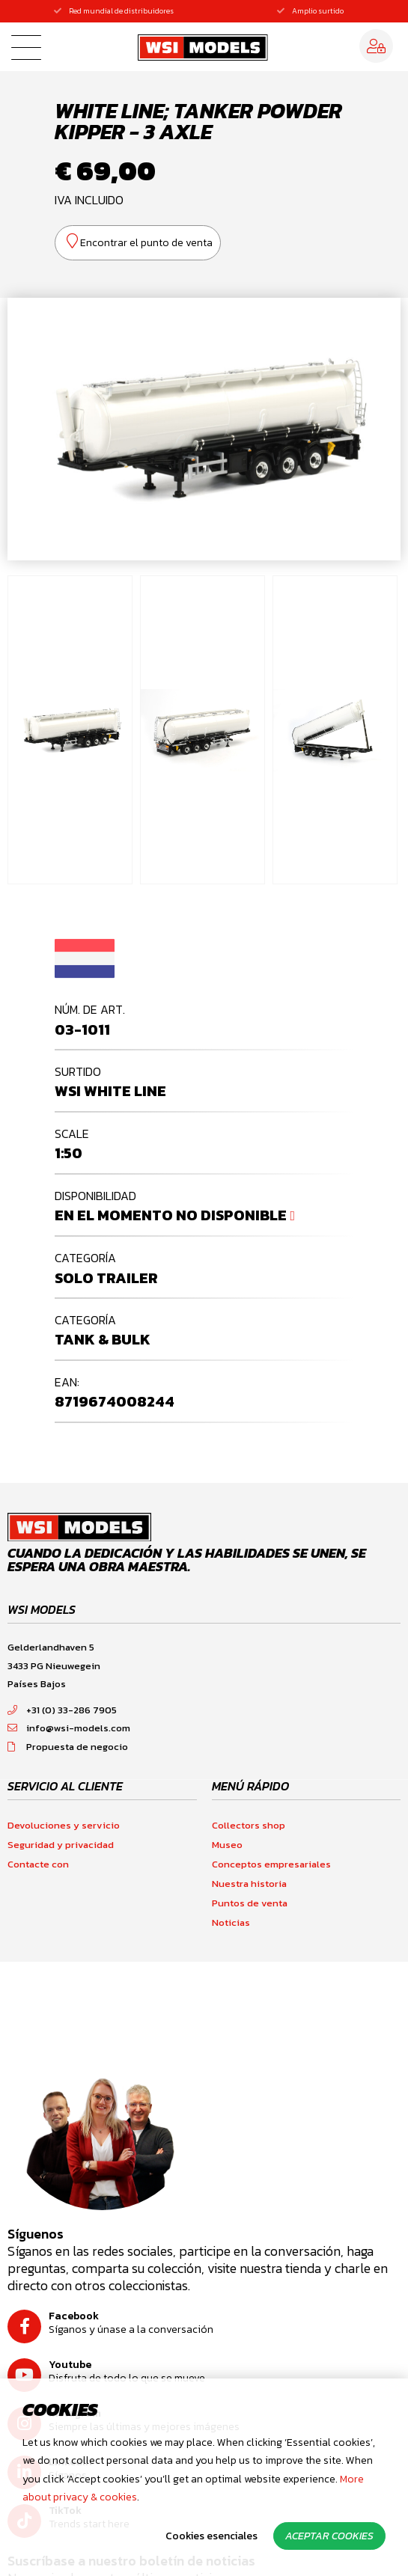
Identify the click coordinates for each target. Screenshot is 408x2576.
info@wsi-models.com (68, 1728)
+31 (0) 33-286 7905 (62, 1710)
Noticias (231, 1922)
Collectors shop (248, 1825)
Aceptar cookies (329, 2536)
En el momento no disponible (171, 1215)
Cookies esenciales (211, 2536)
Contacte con (38, 1864)
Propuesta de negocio (67, 1747)
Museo (227, 1845)
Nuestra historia (249, 1883)
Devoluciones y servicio (63, 1825)
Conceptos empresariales (271, 1864)
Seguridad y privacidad (60, 1845)
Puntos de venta (249, 1903)
